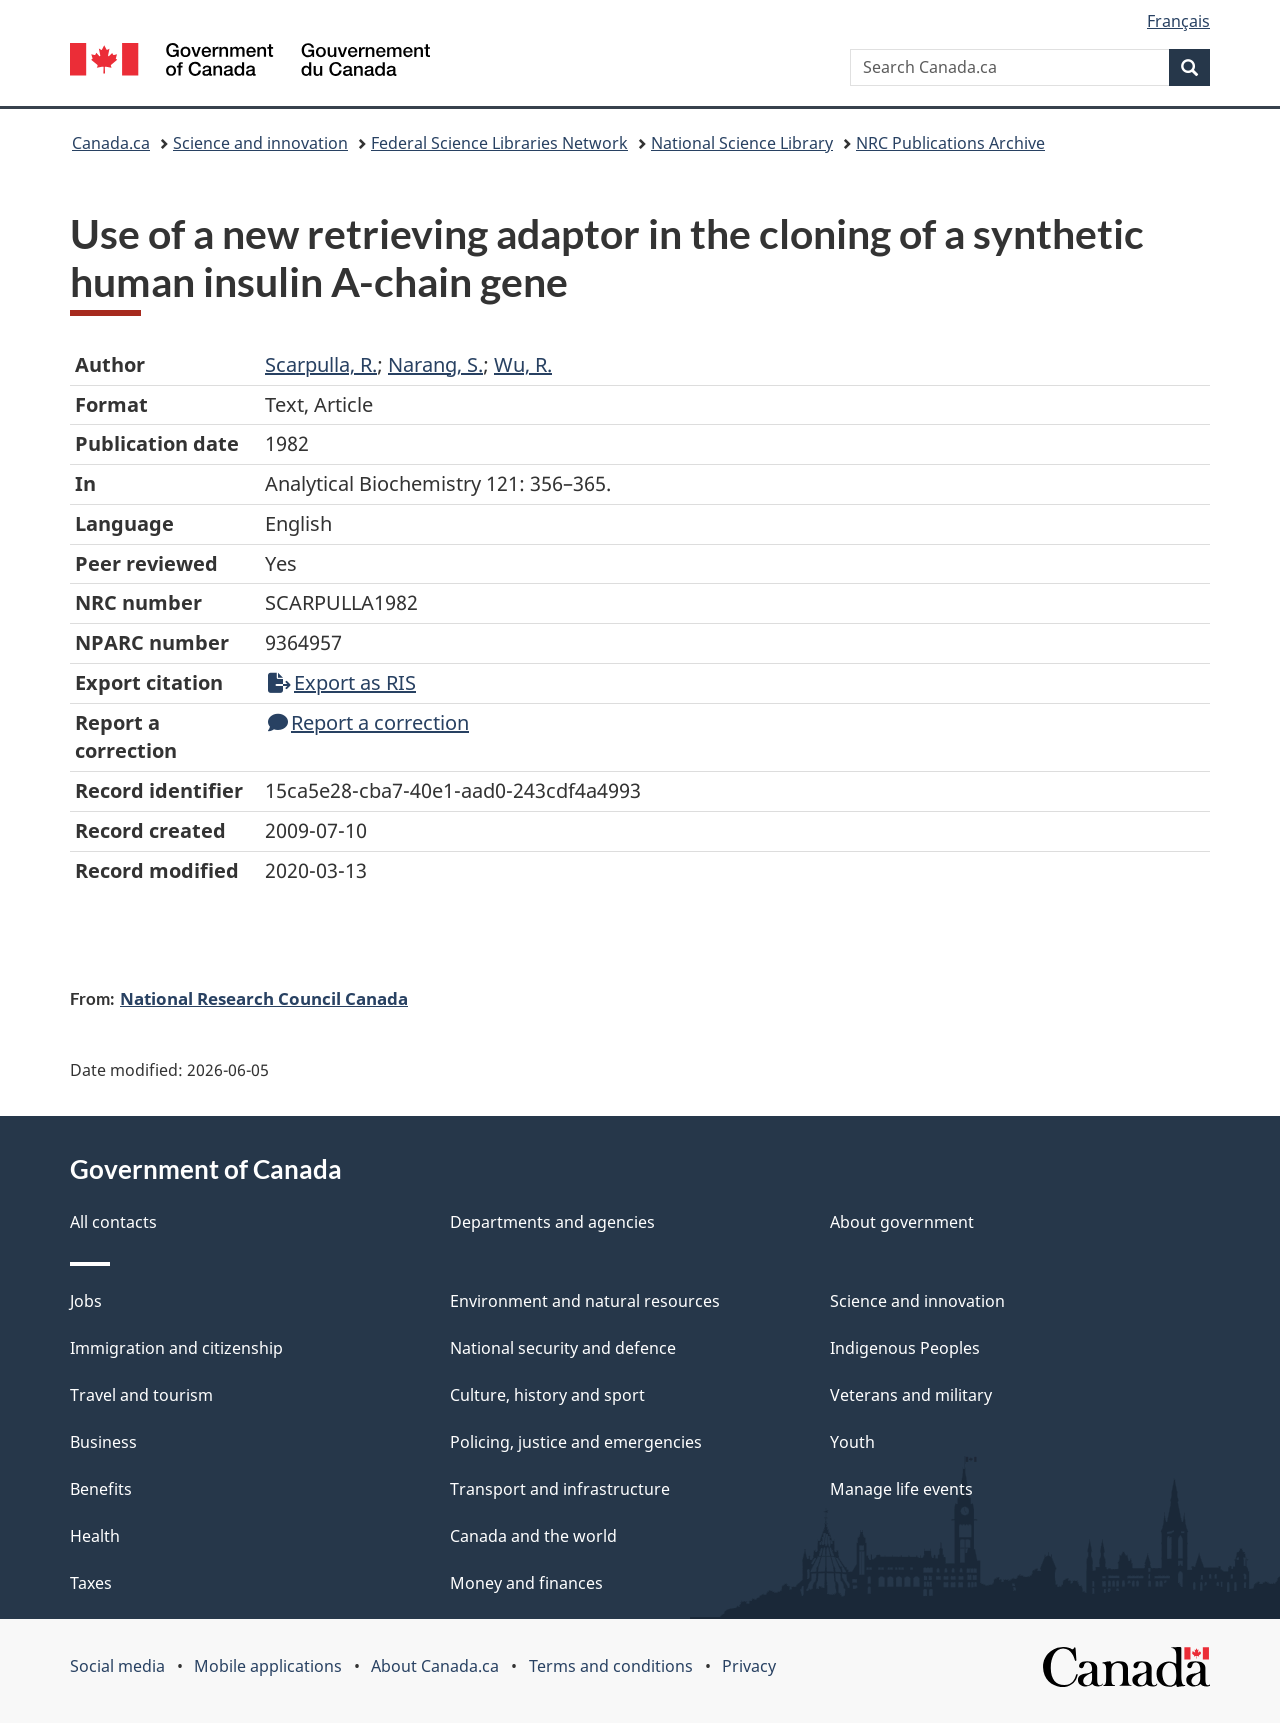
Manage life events (901, 1489)
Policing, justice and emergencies (576, 1442)
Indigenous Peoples (905, 1348)
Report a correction (368, 722)
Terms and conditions (611, 1666)
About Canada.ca (435, 1666)
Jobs (86, 1301)
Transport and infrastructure (560, 1489)
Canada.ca (111, 143)
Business (103, 1442)
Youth (852, 1442)
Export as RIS (342, 682)
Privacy (749, 1666)
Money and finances (526, 1583)
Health (95, 1536)
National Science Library (742, 143)
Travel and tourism (141, 1395)
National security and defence (563, 1348)
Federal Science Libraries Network (499, 143)
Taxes (91, 1583)
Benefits (101, 1489)
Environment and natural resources (585, 1301)
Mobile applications (268, 1666)
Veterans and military (911, 1395)
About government (902, 1222)
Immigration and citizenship (176, 1348)
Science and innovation (260, 143)
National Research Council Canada (264, 998)
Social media (117, 1666)
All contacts (113, 1222)
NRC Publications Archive (950, 143)
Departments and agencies (552, 1222)
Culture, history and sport (547, 1395)
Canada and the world (533, 1536)
